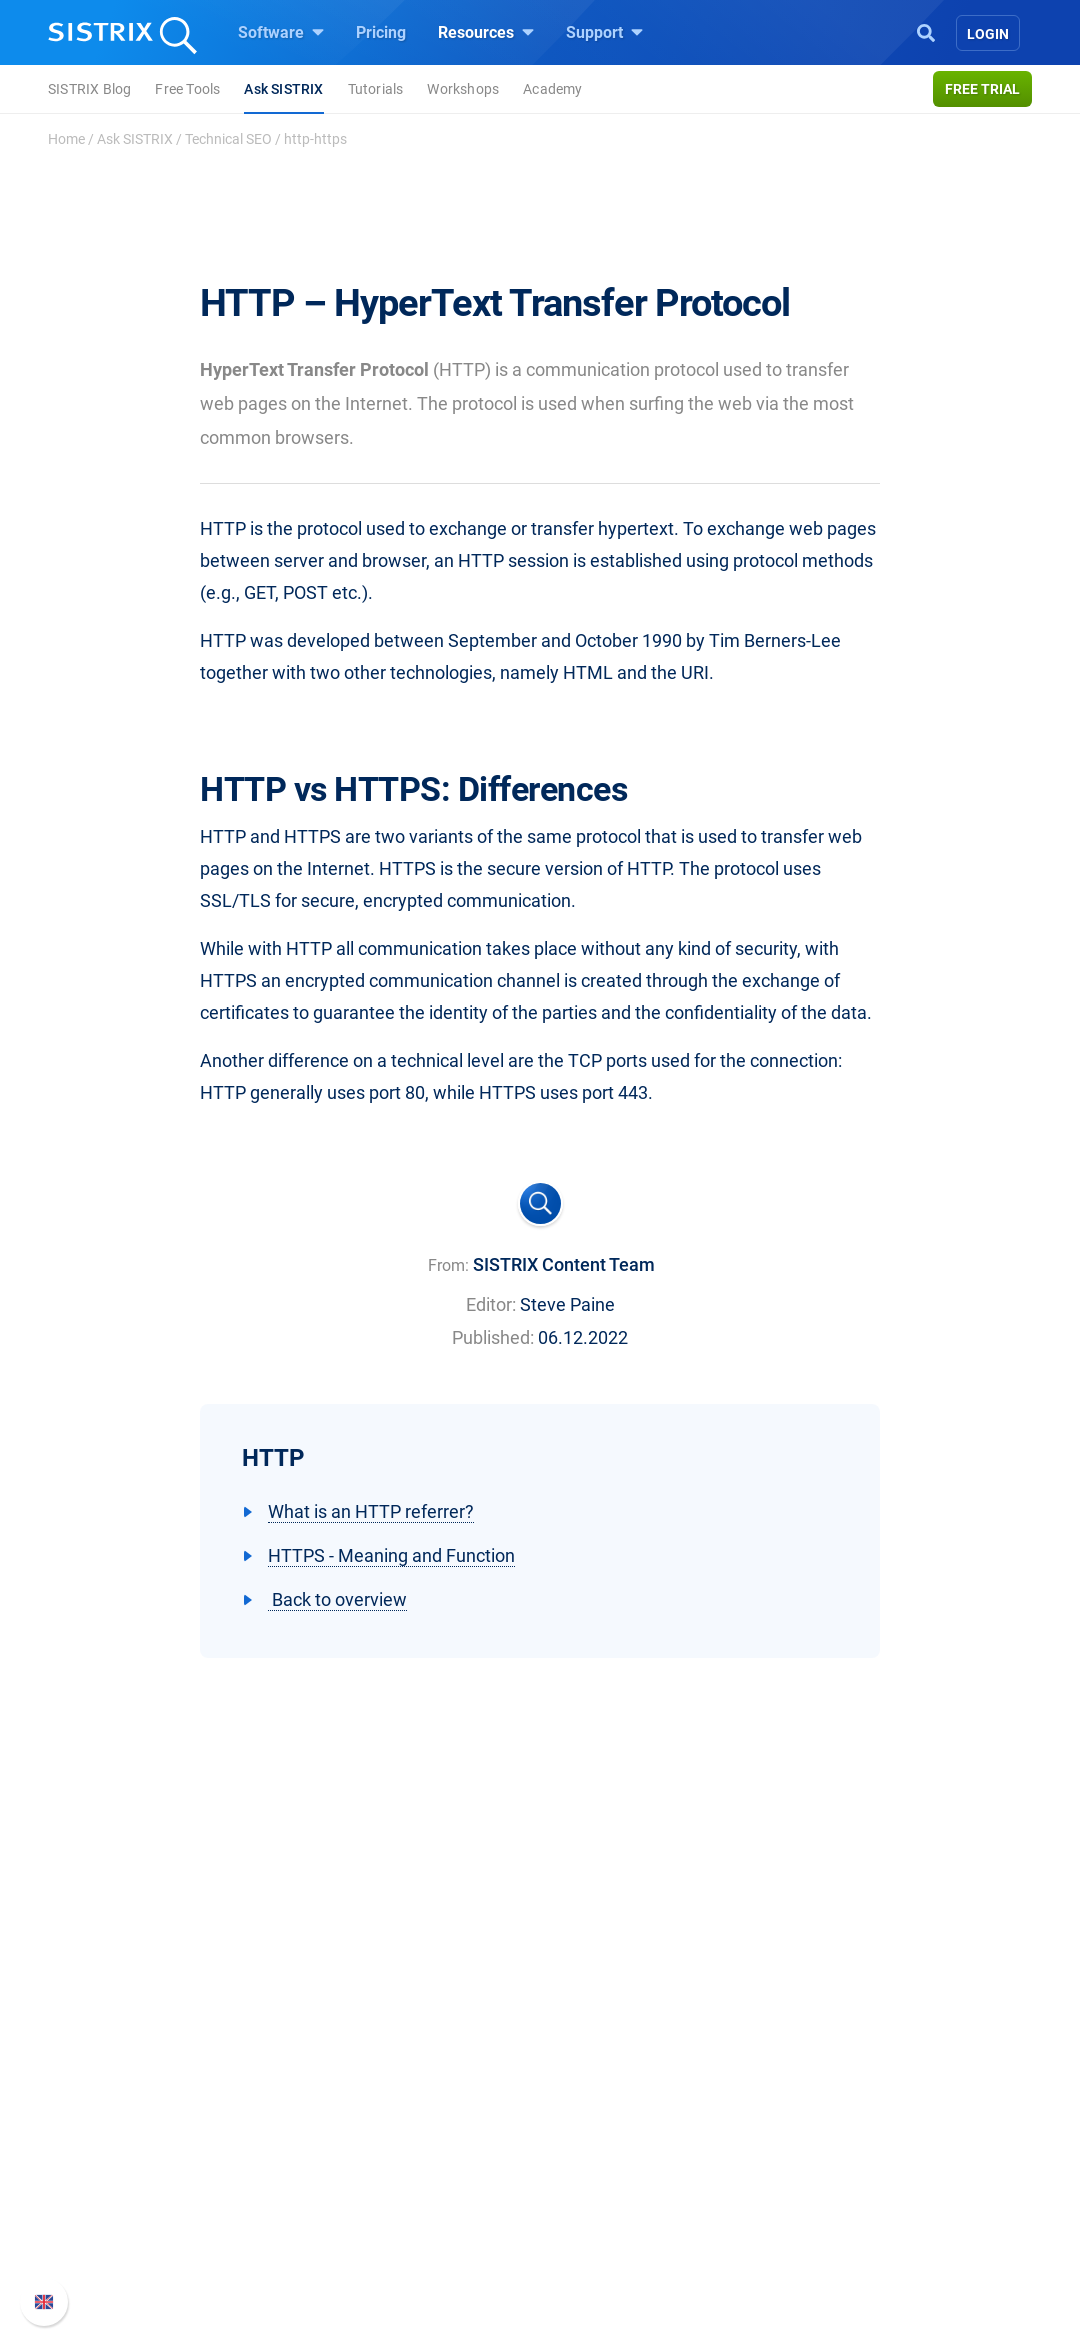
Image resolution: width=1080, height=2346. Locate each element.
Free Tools (187, 89)
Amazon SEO (380, 2161)
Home (66, 139)
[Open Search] (926, 31)
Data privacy (148, 2193)
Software (281, 32)
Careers (166, 2129)
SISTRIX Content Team (564, 1264)
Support (604, 32)
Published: (493, 1337)
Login (988, 34)
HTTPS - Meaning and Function (391, 1555)
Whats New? (838, 2129)
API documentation (861, 2161)
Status (817, 2225)
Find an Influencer (397, 2193)
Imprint (129, 2225)
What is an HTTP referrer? (371, 1511)
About (125, 2097)
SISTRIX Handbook (861, 2097)
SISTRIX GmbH (164, 2059)
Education (139, 2161)
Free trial (982, 89)
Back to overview (337, 1599)
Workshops (463, 89)
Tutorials (376, 89)
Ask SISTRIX (283, 89)
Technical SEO (228, 139)
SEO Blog (597, 2193)
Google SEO (376, 2129)
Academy (552, 89)
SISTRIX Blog (89, 89)
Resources (486, 32)
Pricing (381, 32)
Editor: (491, 1304)
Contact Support (851, 2193)
